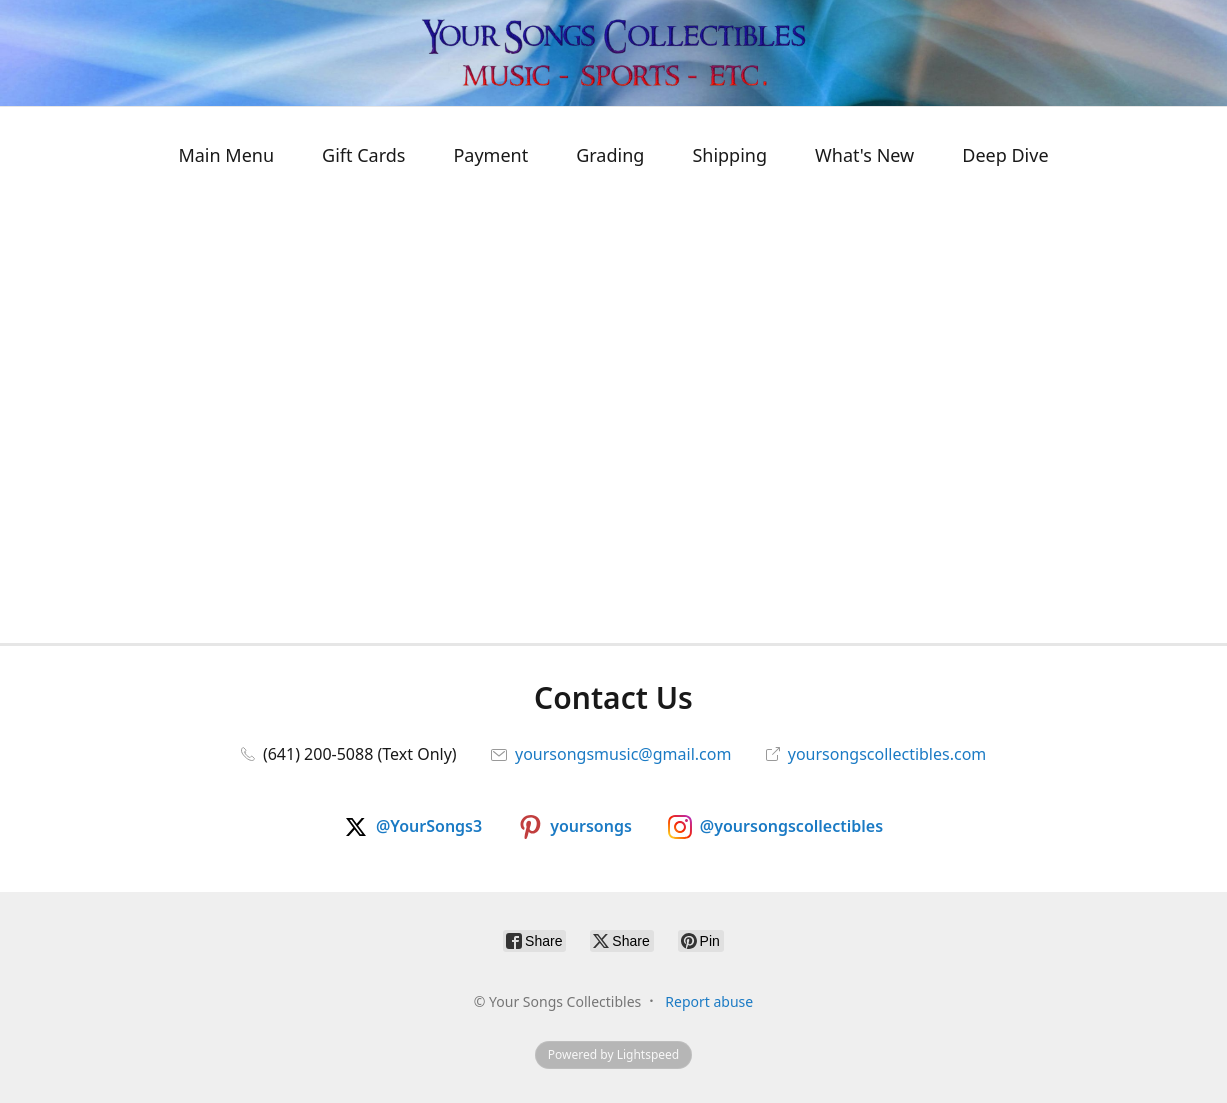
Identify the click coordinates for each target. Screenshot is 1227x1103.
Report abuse (709, 1001)
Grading (610, 155)
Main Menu (226, 155)
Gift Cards (363, 155)
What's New (864, 155)
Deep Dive (1005, 155)
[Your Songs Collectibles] (614, 53)
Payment (490, 155)
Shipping (729, 155)
